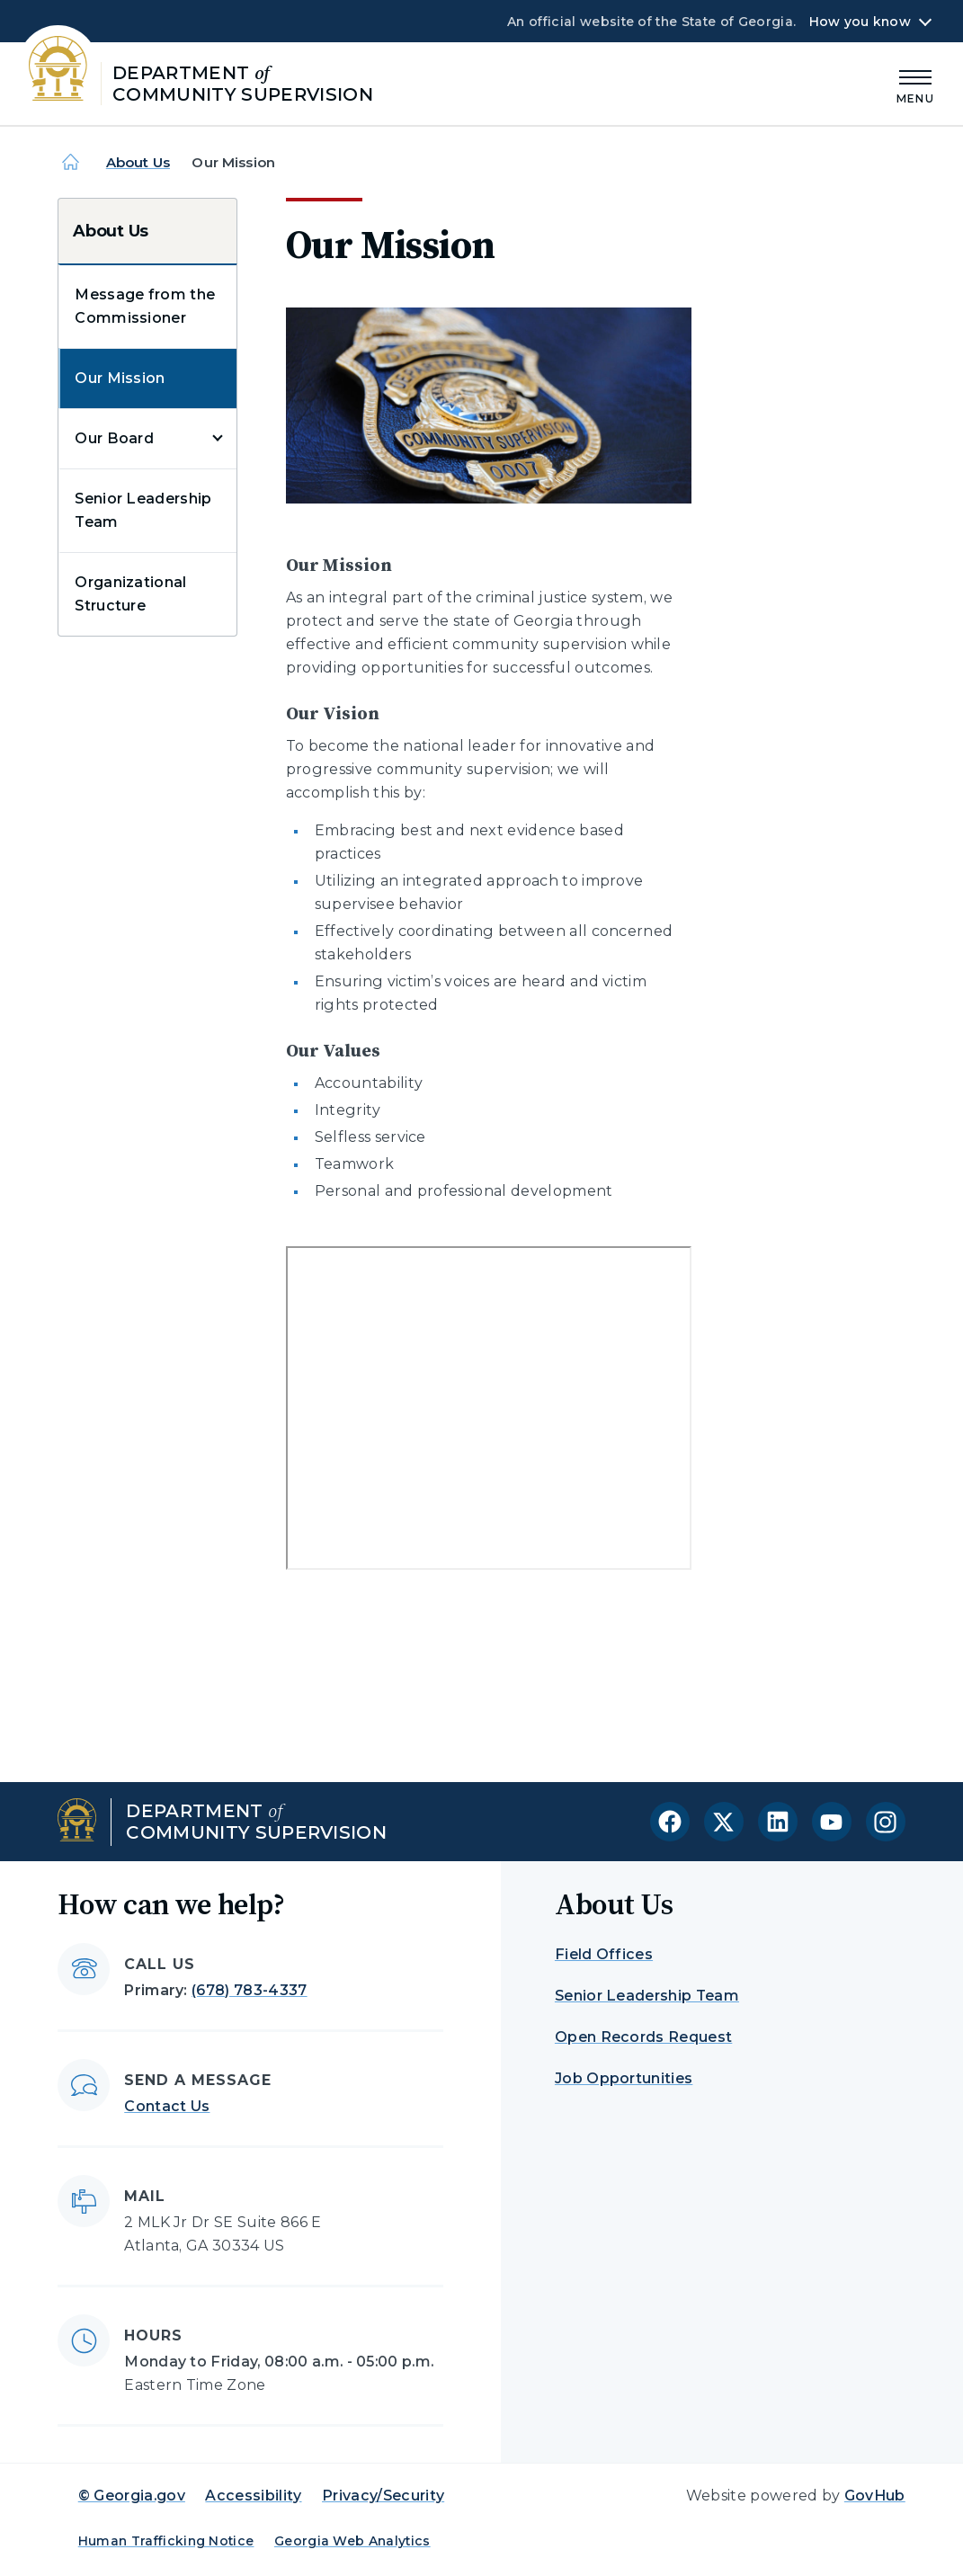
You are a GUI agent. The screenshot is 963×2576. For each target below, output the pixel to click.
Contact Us (167, 2106)
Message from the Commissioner (145, 306)
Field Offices (604, 1954)
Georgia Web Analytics (352, 2541)
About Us (138, 162)
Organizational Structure (130, 594)
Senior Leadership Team (143, 510)
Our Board (114, 438)
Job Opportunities (623, 2078)
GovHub (874, 2495)
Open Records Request (643, 2037)
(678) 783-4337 (249, 1990)
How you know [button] (860, 21)
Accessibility (253, 2495)
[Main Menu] (915, 84)
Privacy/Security (383, 2495)
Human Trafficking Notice (166, 2541)
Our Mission (120, 378)
